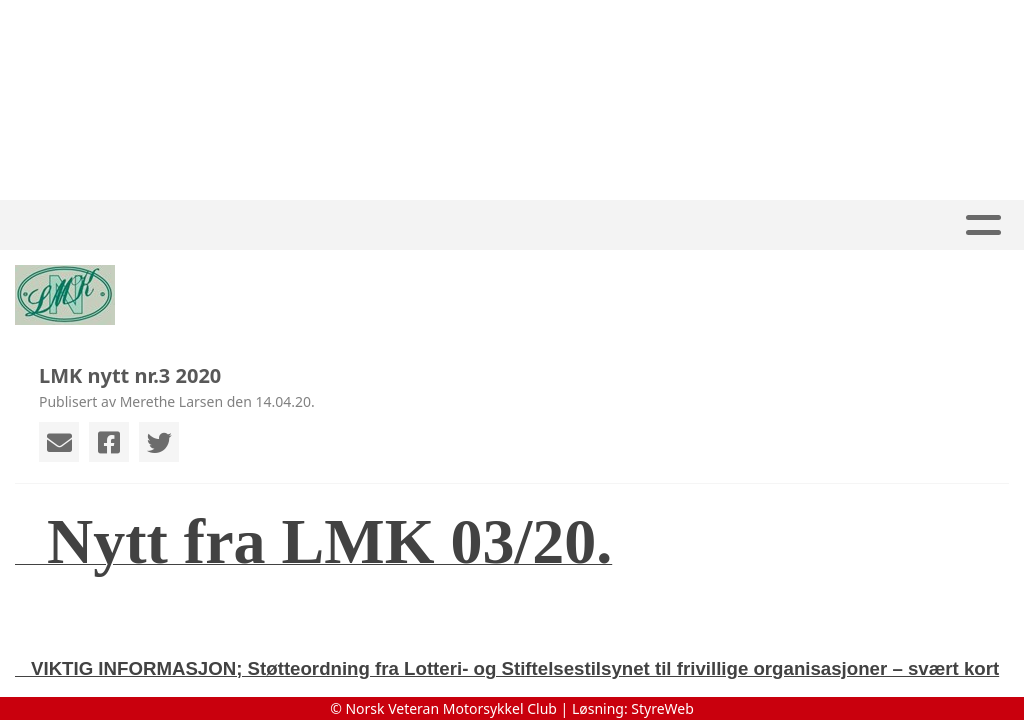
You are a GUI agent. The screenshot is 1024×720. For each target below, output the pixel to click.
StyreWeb (662, 708)
